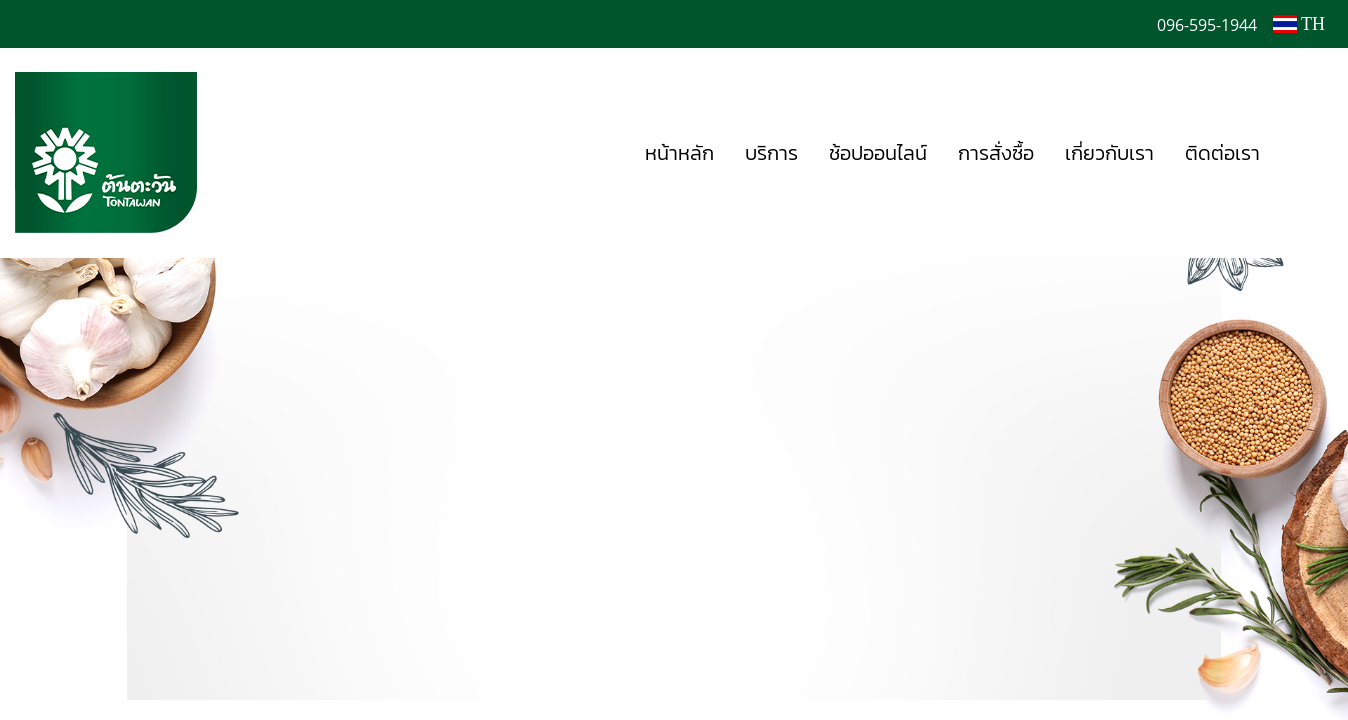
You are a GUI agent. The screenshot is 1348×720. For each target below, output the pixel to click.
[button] (1305, 153)
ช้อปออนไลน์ (878, 153)
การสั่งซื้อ (996, 153)
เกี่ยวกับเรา (1109, 153)
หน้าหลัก (679, 153)
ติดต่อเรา (1222, 153)
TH (1299, 24)
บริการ (771, 153)
